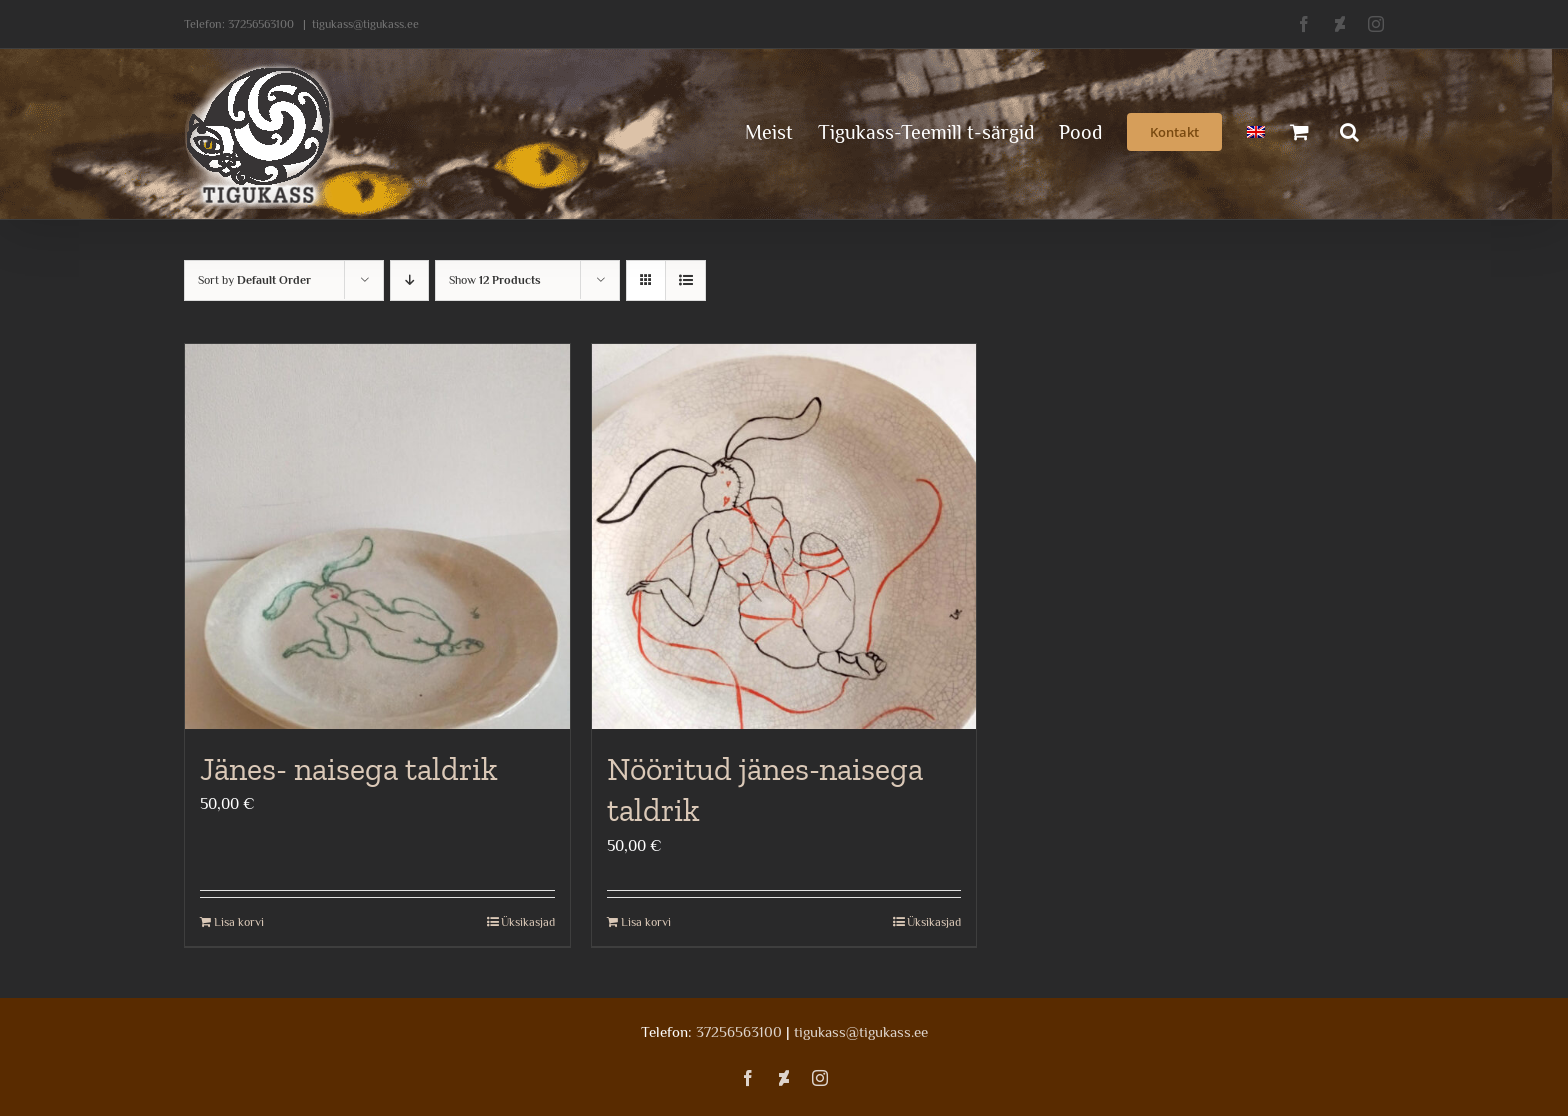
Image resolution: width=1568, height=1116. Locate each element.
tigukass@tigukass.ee (365, 24)
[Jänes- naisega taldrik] (377, 536)
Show (495, 280)
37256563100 (261, 24)
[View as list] (685, 280)
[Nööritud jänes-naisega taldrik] (784, 536)
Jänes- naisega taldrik (349, 769)
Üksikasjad (528, 922)
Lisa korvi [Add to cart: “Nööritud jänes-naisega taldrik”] (646, 922)
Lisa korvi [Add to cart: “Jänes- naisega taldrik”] (239, 922)
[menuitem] (1256, 130)
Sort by (254, 280)
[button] (1349, 130)
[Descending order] (409, 280)
